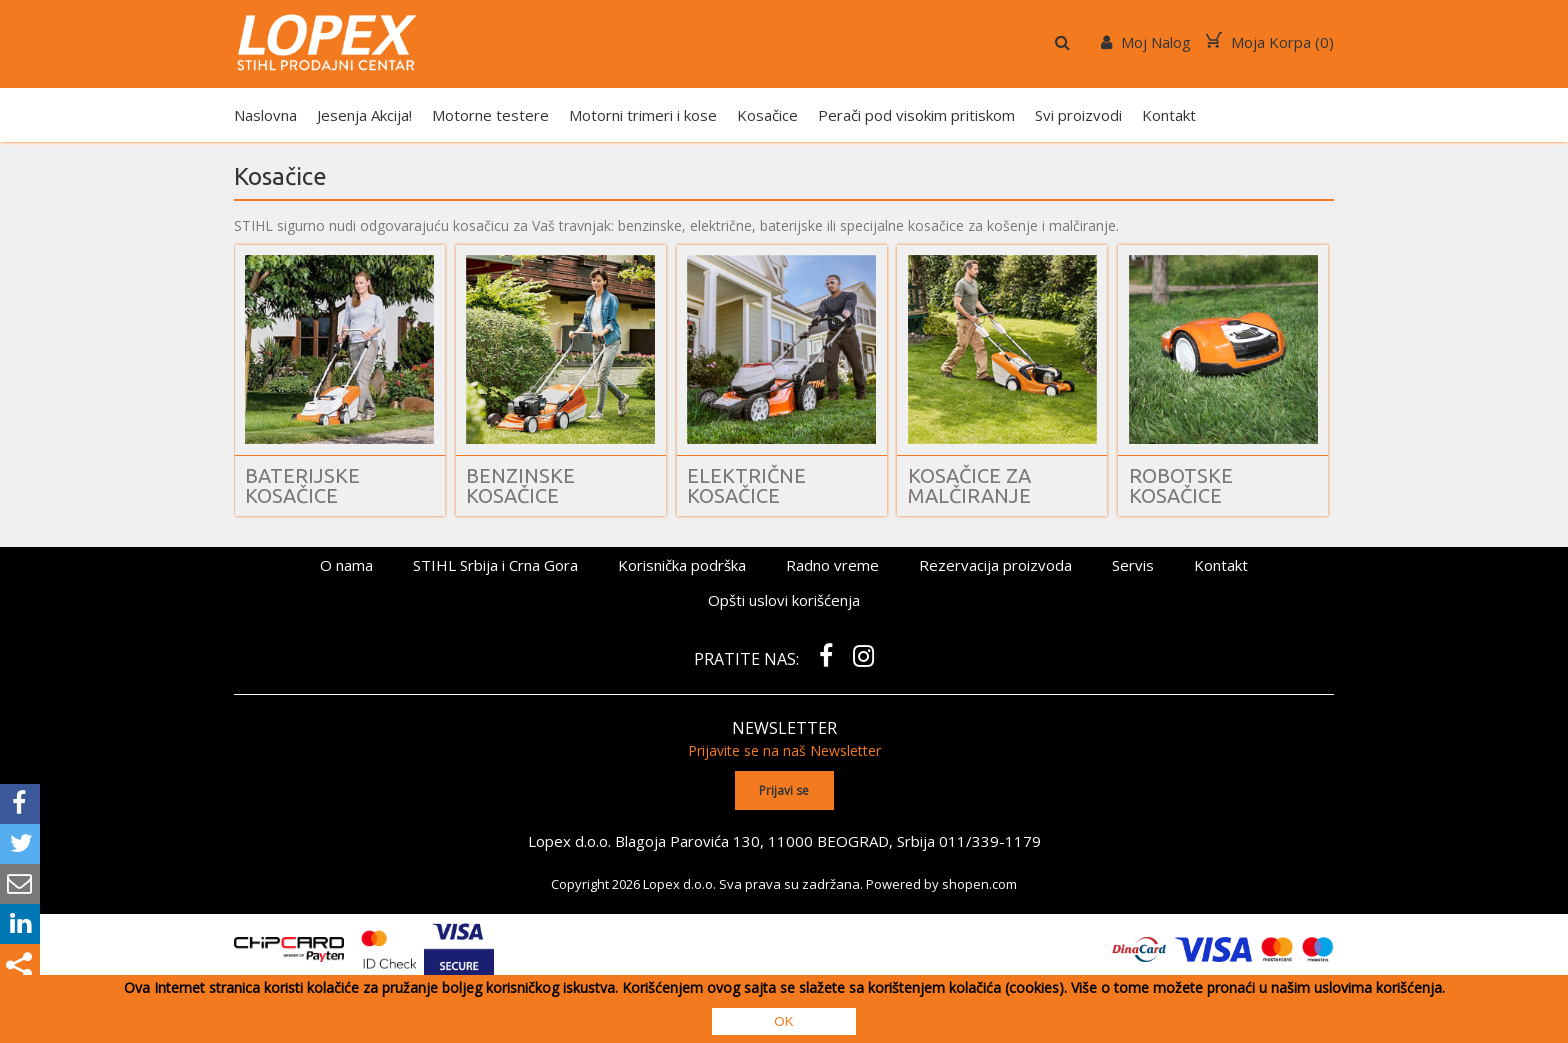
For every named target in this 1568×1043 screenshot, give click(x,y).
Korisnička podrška (682, 565)
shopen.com (979, 884)
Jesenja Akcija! (364, 115)
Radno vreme (832, 565)
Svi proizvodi (1078, 115)
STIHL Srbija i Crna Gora (495, 565)
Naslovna (265, 115)
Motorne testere (490, 115)
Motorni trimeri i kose (643, 115)
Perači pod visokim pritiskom (916, 115)
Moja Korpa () (1270, 42)
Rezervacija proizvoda (995, 565)
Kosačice (767, 115)
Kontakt (1169, 115)
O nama (346, 565)
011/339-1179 (990, 841)
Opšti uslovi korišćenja (784, 600)
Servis (1133, 565)
